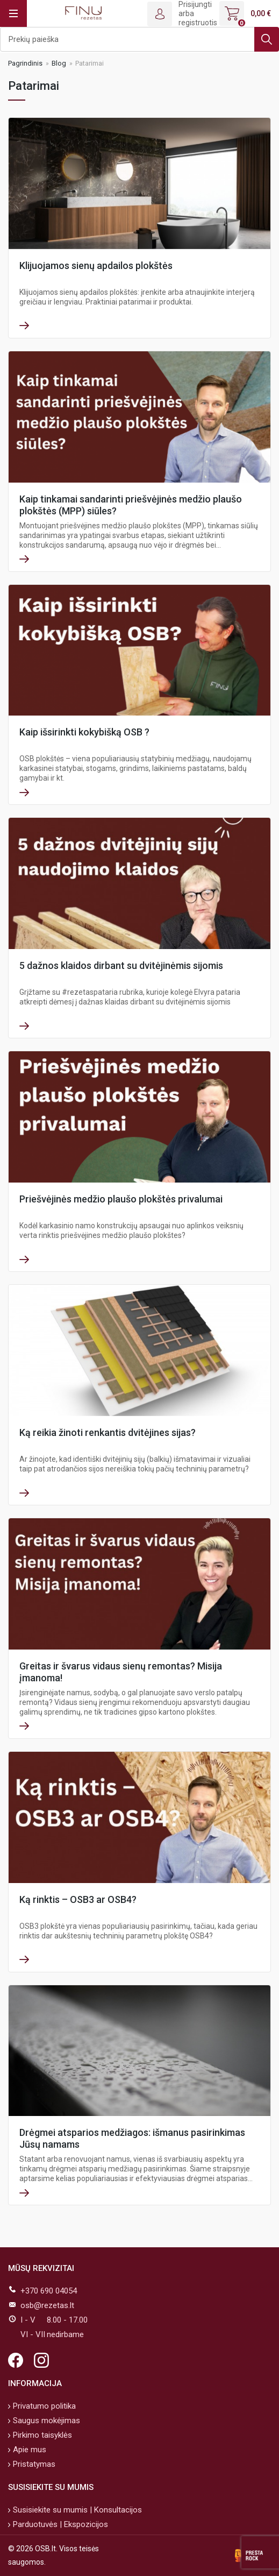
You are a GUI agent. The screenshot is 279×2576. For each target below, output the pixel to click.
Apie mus (28, 2449)
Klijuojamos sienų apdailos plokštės (96, 265)
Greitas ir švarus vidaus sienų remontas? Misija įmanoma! (120, 1671)
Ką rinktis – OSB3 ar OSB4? (78, 1899)
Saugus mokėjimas (45, 2420)
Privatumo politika (43, 2406)
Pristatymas (33, 2464)
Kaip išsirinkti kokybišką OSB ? (84, 732)
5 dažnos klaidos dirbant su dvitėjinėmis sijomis (121, 965)
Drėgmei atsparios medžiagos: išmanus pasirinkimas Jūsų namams (132, 2138)
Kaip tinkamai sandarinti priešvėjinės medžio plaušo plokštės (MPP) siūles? (130, 504)
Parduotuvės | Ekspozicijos (59, 2524)
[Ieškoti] (139, 39)
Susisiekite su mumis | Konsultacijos (76, 2510)
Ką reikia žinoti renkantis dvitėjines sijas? (107, 1432)
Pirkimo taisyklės (41, 2435)
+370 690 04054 (48, 2291)
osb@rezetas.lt (47, 2305)
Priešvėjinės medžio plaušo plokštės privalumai (121, 1199)
